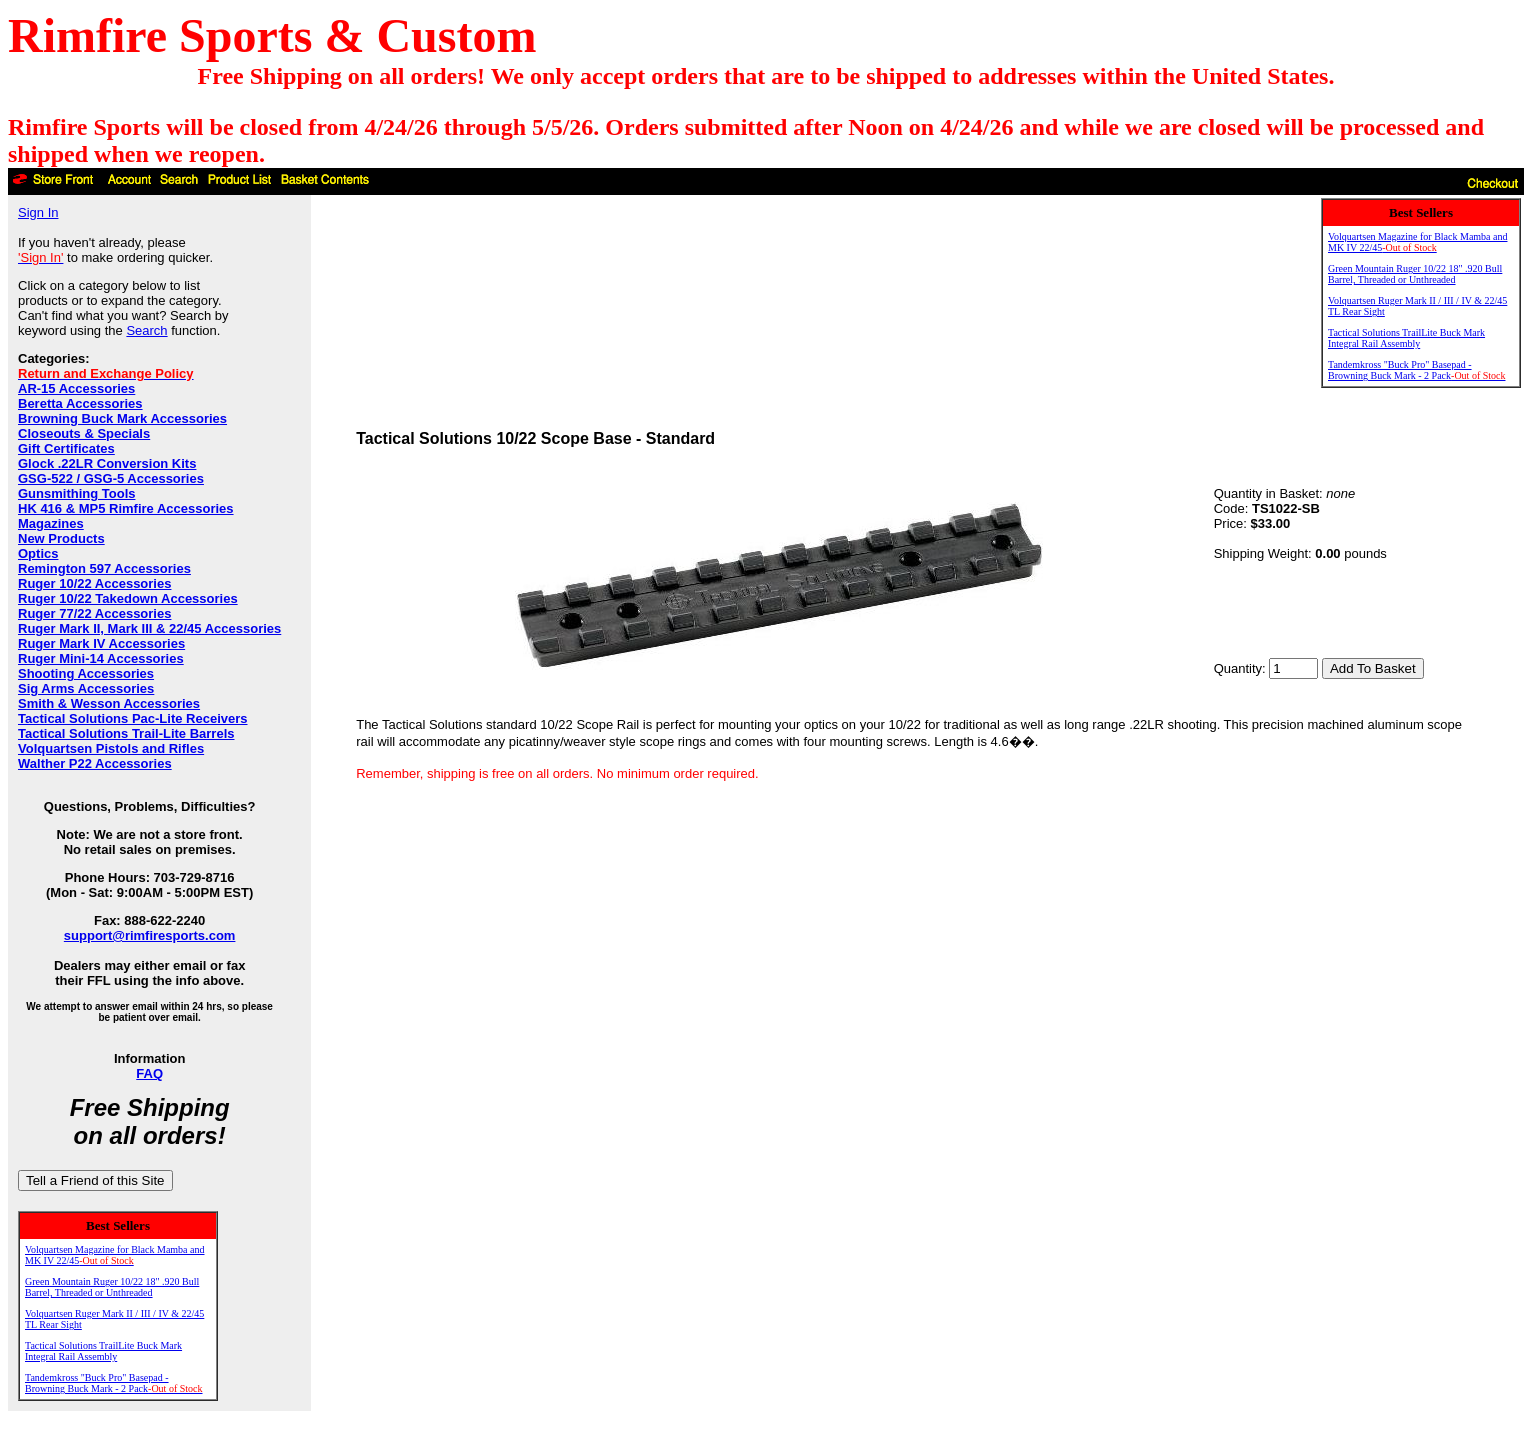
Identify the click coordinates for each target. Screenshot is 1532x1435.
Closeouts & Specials (84, 433)
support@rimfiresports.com (150, 935)
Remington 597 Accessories (104, 568)
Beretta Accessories (80, 403)
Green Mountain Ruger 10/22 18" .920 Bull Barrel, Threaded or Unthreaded (112, 1287)
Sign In (38, 212)
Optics (38, 553)
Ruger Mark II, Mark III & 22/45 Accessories (149, 628)
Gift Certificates (66, 448)
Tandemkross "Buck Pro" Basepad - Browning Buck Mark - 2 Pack (114, 1383)
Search (146, 330)
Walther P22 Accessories (95, 763)
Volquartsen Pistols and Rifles (111, 748)
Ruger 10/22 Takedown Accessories (128, 598)
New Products (61, 538)
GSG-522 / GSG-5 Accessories (111, 478)
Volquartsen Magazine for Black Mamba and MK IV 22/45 (114, 1255)
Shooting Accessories (86, 673)
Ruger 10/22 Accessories (94, 583)
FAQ (149, 1073)
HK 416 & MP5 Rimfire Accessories (126, 508)
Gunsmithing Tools (76, 493)
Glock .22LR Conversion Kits (107, 463)
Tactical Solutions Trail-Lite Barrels (126, 733)
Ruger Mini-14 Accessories (101, 658)
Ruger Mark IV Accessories (101, 643)
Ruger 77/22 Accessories (94, 613)
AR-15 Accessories (76, 388)
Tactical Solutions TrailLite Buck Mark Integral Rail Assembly (103, 1351)
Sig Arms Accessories (86, 688)
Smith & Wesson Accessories (109, 703)
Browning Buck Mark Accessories (122, 418)
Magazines (51, 523)
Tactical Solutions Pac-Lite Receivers (133, 718)
